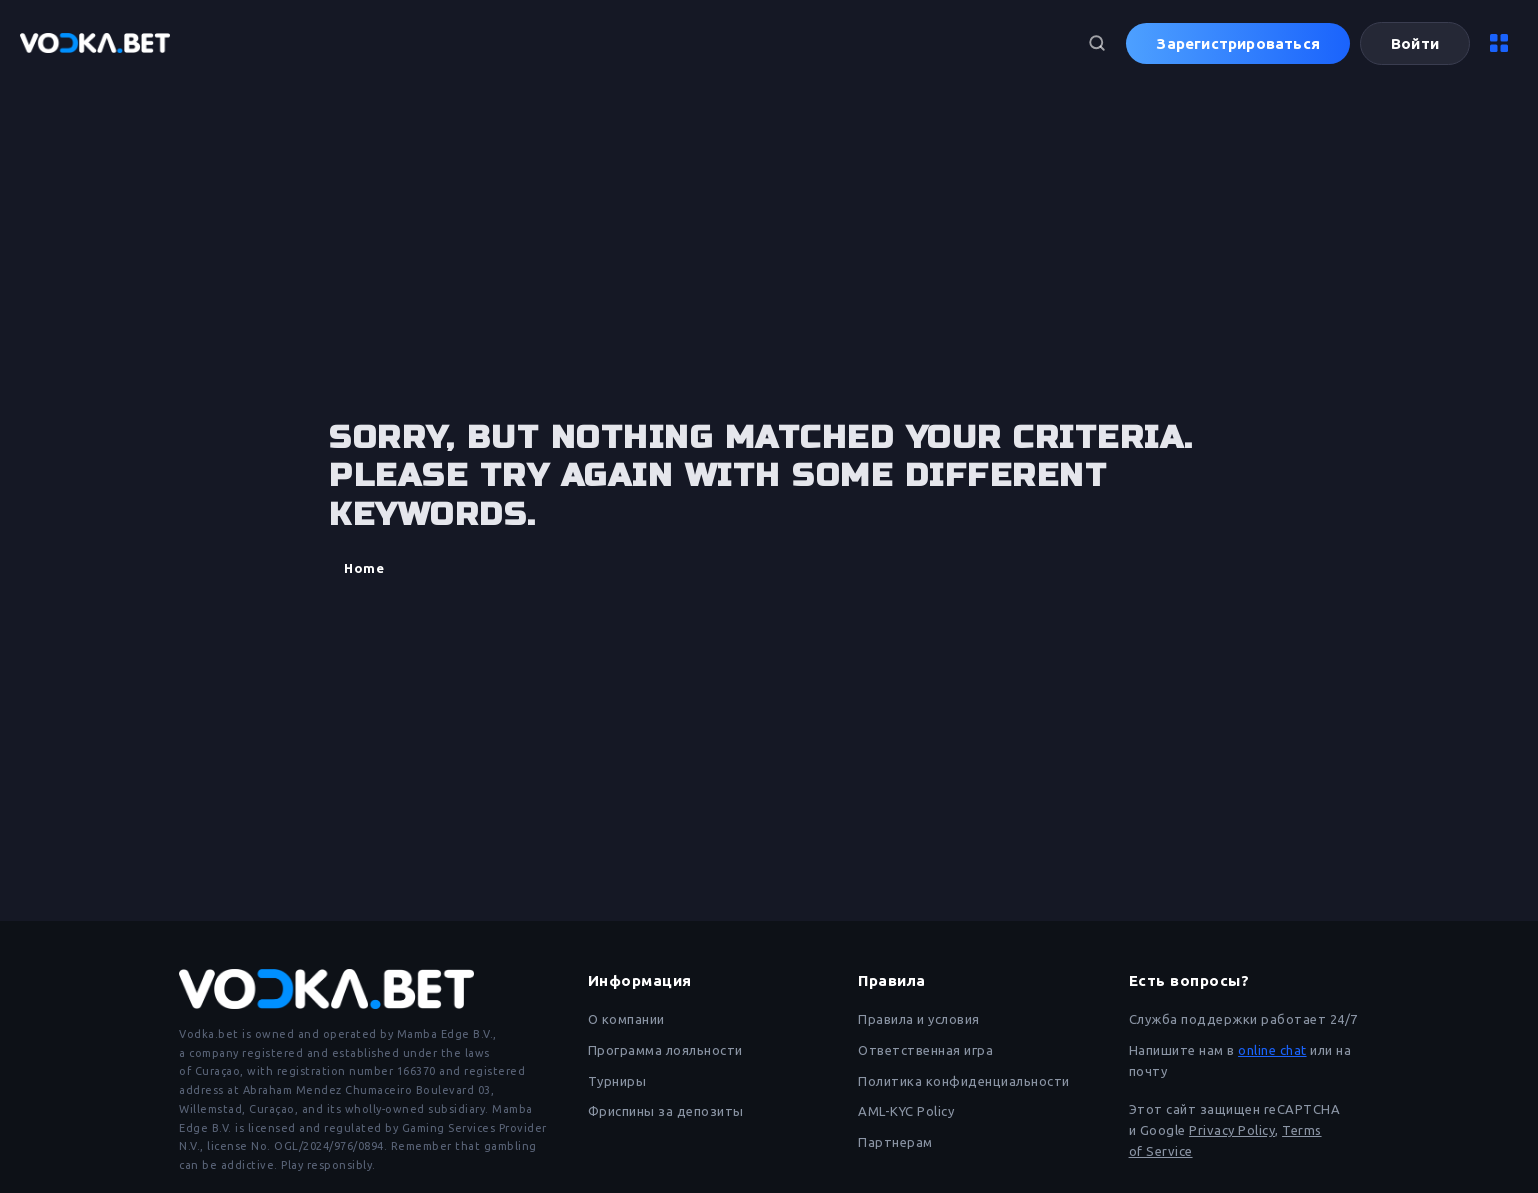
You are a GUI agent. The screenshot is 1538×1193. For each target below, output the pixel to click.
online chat (1272, 1050)
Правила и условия (919, 1019)
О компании (626, 1019)
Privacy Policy (1232, 1130)
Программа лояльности (665, 1050)
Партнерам (895, 1142)
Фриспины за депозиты (666, 1111)
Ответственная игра (925, 1050)
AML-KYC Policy (906, 1111)
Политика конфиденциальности (964, 1081)
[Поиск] (1097, 43)
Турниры (617, 1081)
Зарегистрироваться (1238, 43)
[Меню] (1499, 43)
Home (364, 568)
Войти (1415, 43)
